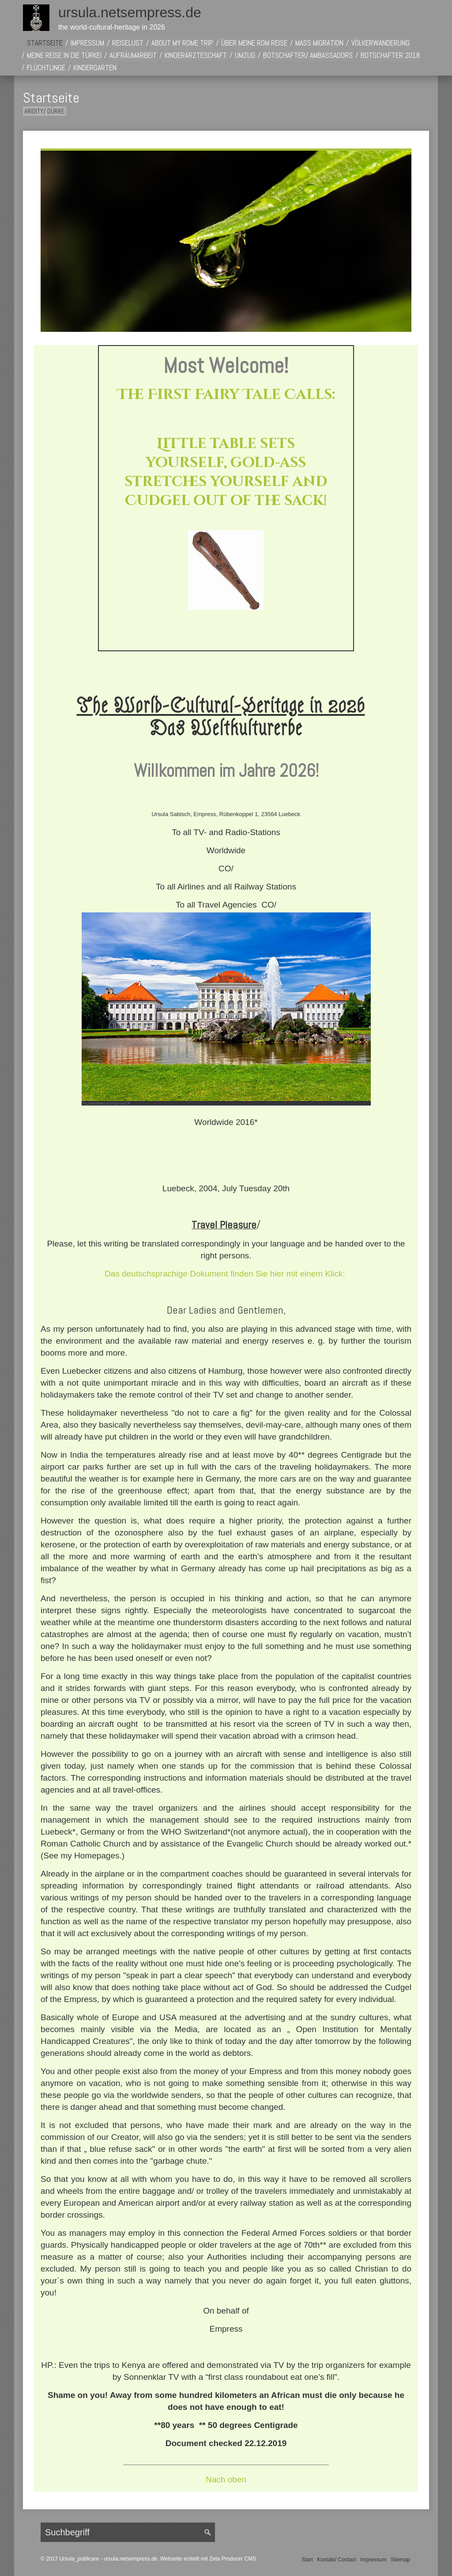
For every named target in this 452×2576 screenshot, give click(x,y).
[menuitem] (45, 43)
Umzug (245, 55)
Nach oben (226, 2479)
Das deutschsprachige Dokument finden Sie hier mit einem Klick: (225, 1273)
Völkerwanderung (380, 43)
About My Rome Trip (182, 43)
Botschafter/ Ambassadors (308, 55)
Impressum (87, 43)
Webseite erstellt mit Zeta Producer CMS (208, 2559)
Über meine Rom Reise (254, 43)
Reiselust (127, 43)
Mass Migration (319, 43)
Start (307, 2560)
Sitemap (400, 2560)
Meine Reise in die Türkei (64, 55)
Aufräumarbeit (133, 55)
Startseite (45, 43)
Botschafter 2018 (390, 55)
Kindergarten (95, 67)
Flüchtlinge (46, 67)
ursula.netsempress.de (129, 12)
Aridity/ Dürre (44, 111)
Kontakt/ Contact (336, 2560)
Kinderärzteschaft (196, 55)
